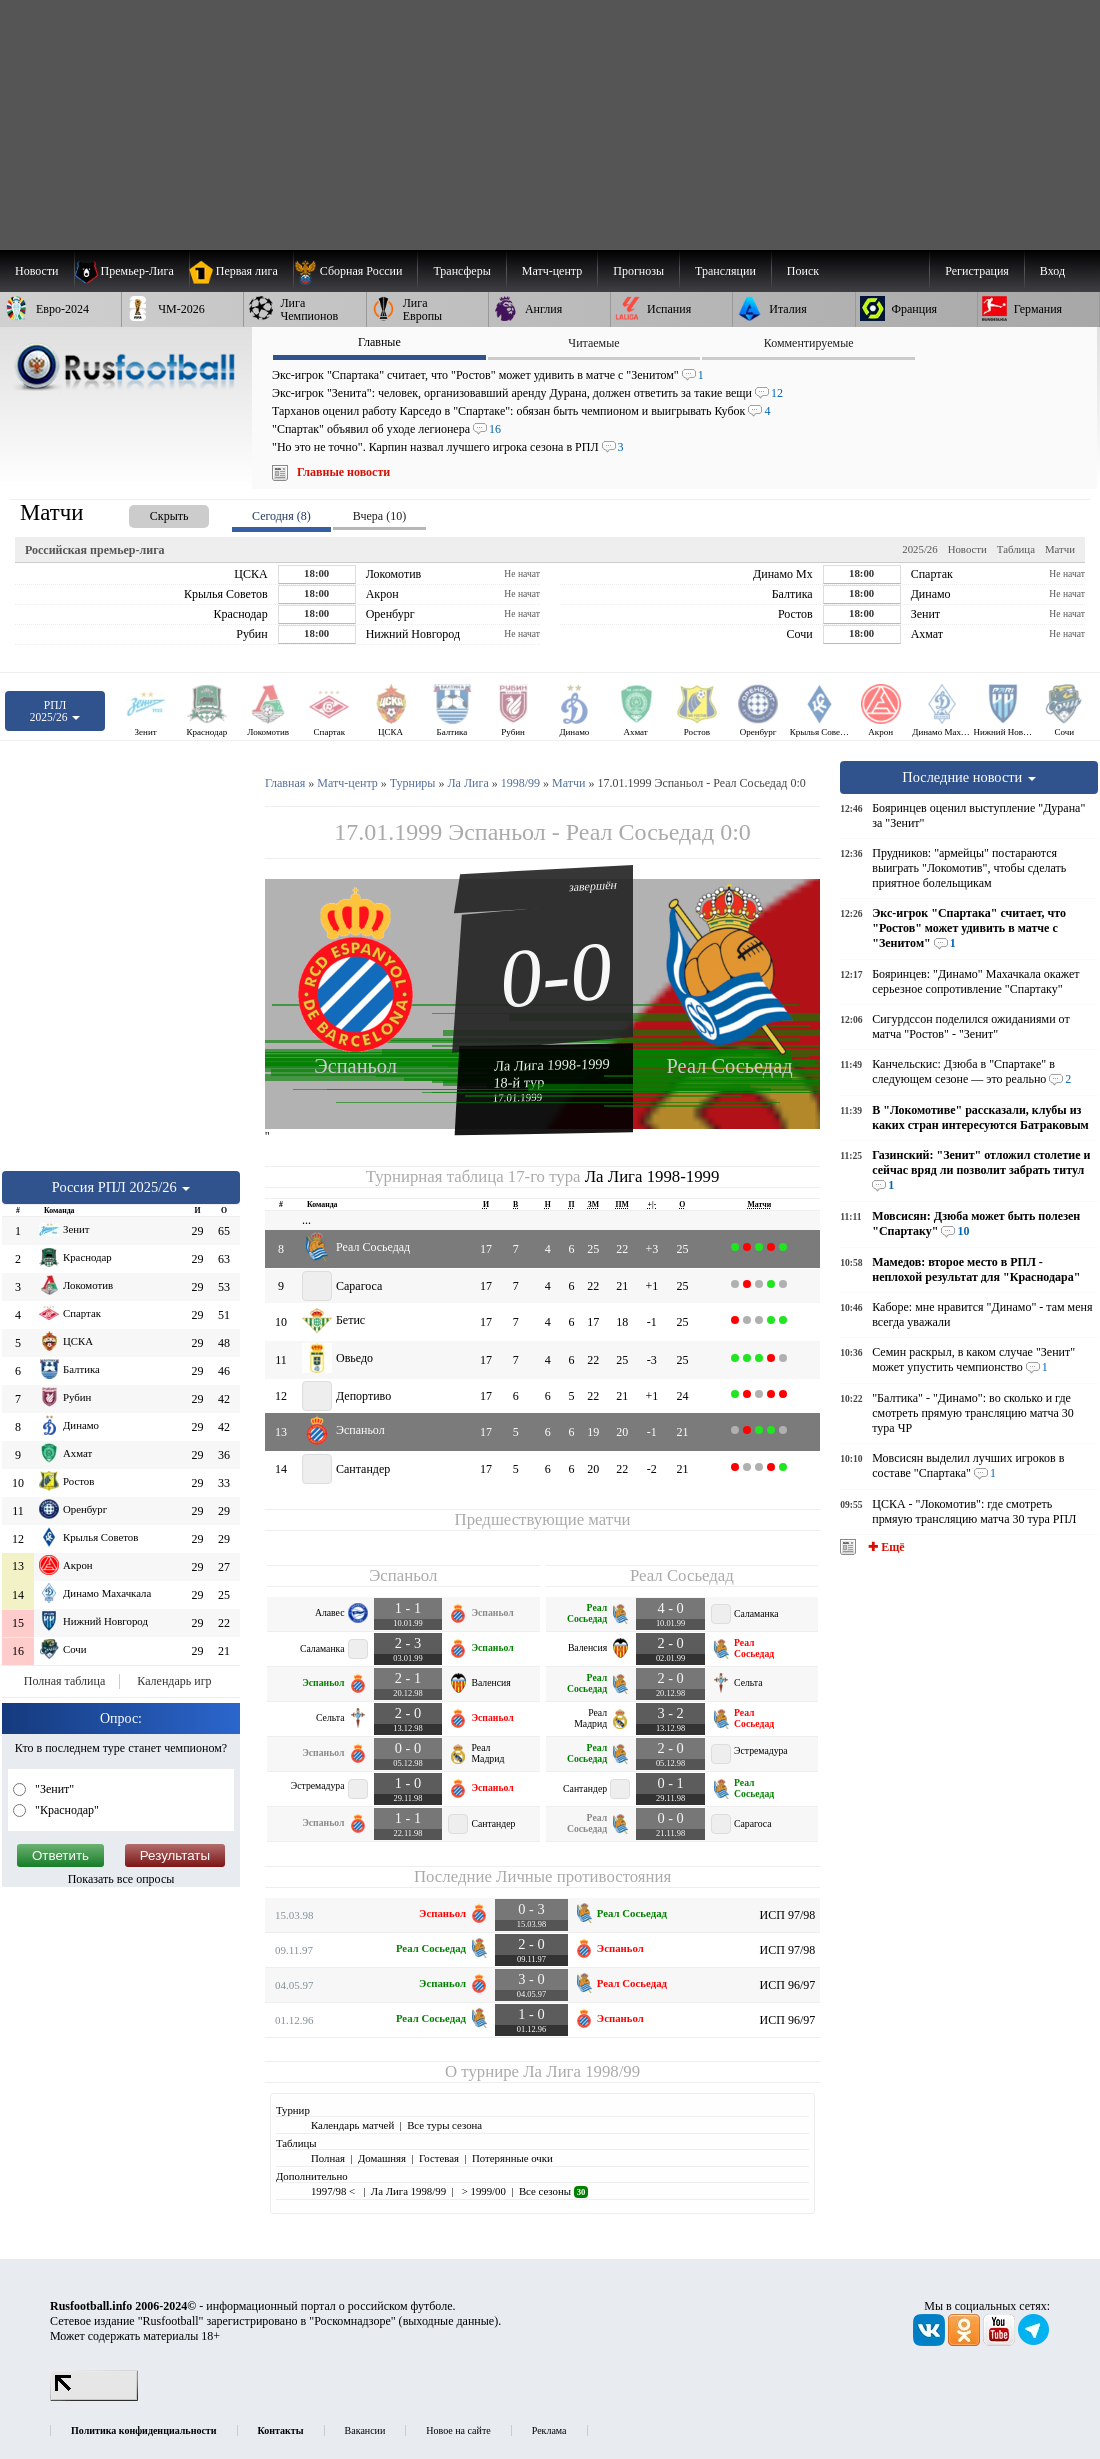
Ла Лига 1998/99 (581, 2071)
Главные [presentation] (379, 342)
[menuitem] (355, 271)
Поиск (803, 271)
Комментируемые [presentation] (809, 343)
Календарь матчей (352, 2125)
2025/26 (919, 549)
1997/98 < (334, 2191)
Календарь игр (174, 1681)
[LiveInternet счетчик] (94, 2397)
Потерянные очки (512, 2158)
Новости (967, 549)
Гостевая (439, 2158)
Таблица (1016, 549)
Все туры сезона (444, 2125)
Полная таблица (64, 1681)
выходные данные (449, 2321)
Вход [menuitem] (1052, 271)
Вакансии (365, 2430)
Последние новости (969, 777)
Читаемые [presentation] (593, 343)
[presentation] (149, 512)
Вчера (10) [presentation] (379, 516)
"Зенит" (53, 1789)
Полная (328, 2158)
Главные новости (343, 472)
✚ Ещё (884, 1547)
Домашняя (382, 2158)
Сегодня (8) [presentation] (281, 516)
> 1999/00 (482, 2191)
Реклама (549, 2430)
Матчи (1060, 549)
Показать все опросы (121, 1879)
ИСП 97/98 (788, 1915)
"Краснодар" (65, 1810)
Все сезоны (553, 2191)
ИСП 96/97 (788, 1985)
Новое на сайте (458, 2430)
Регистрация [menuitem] (977, 271)
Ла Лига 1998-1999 (552, 1064)
